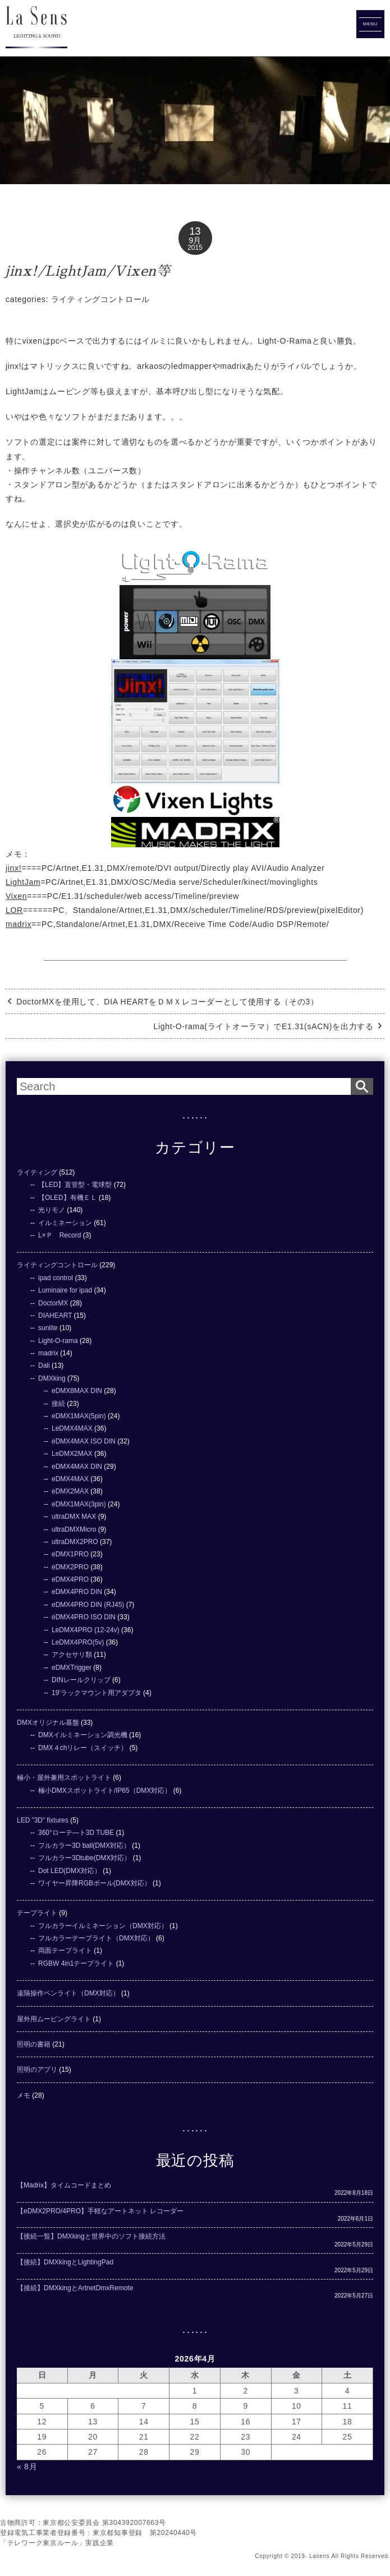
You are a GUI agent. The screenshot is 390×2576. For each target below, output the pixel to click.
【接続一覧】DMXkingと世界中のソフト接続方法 (91, 2236)
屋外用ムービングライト (54, 2019)
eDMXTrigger (71, 1667)
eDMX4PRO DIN (77, 1592)
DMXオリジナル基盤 (48, 1723)
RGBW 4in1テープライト (76, 1963)
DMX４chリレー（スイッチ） (82, 1748)
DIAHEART (55, 1315)
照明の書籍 (34, 2044)
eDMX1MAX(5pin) (79, 1416)
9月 (195, 240)
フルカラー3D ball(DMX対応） (84, 1845)
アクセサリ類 (72, 1655)
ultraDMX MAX (74, 1516)
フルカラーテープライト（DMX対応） (96, 1938)
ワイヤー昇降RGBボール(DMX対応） (94, 1883)
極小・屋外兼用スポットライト (64, 1778)
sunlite (48, 1328)
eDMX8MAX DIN (77, 1391)
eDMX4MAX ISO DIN (84, 1441)
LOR (14, 910)
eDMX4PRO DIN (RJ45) (88, 1605)
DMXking (52, 1378)
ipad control (55, 1278)
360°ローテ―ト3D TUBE (76, 1833)
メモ (23, 2095)
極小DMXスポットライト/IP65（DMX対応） (104, 1790)
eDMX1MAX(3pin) (79, 1504)
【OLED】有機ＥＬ (67, 1198)
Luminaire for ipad (65, 1290)
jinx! (13, 868)
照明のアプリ (37, 2069)
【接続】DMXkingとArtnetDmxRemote (75, 2288)
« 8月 (27, 2466)
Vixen (16, 896)
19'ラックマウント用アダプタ (96, 1693)
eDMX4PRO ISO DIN (84, 1617)
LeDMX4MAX (72, 1428)
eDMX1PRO (70, 1554)
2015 (195, 247)
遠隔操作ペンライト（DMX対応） (68, 1993)
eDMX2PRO (70, 1567)
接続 (58, 1404)
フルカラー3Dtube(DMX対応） (84, 1858)
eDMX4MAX (70, 1479)
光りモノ (51, 1210)
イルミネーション (65, 1223)
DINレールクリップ (81, 1680)
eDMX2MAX (70, 1491)
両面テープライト (65, 1950)
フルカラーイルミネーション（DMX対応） (103, 1926)
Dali (44, 1365)
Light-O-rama (58, 1341)
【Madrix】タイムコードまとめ (64, 2185)
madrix (18, 924)
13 (194, 231)
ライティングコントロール (100, 299)
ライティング (37, 1172)
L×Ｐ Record (59, 1235)
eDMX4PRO (70, 1579)
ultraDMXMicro (74, 1529)
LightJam (23, 882)
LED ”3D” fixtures (42, 1820)
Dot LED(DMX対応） (69, 1871)
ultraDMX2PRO (75, 1542)
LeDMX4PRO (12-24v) (86, 1630)
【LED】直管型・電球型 (75, 1185)
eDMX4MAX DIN (77, 1466)
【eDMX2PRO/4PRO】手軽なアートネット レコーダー (100, 2211)
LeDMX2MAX (72, 1454)
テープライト (37, 1913)
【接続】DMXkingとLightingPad (65, 2262)
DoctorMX (53, 1303)
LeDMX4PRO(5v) (78, 1642)
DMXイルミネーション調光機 (82, 1735)
